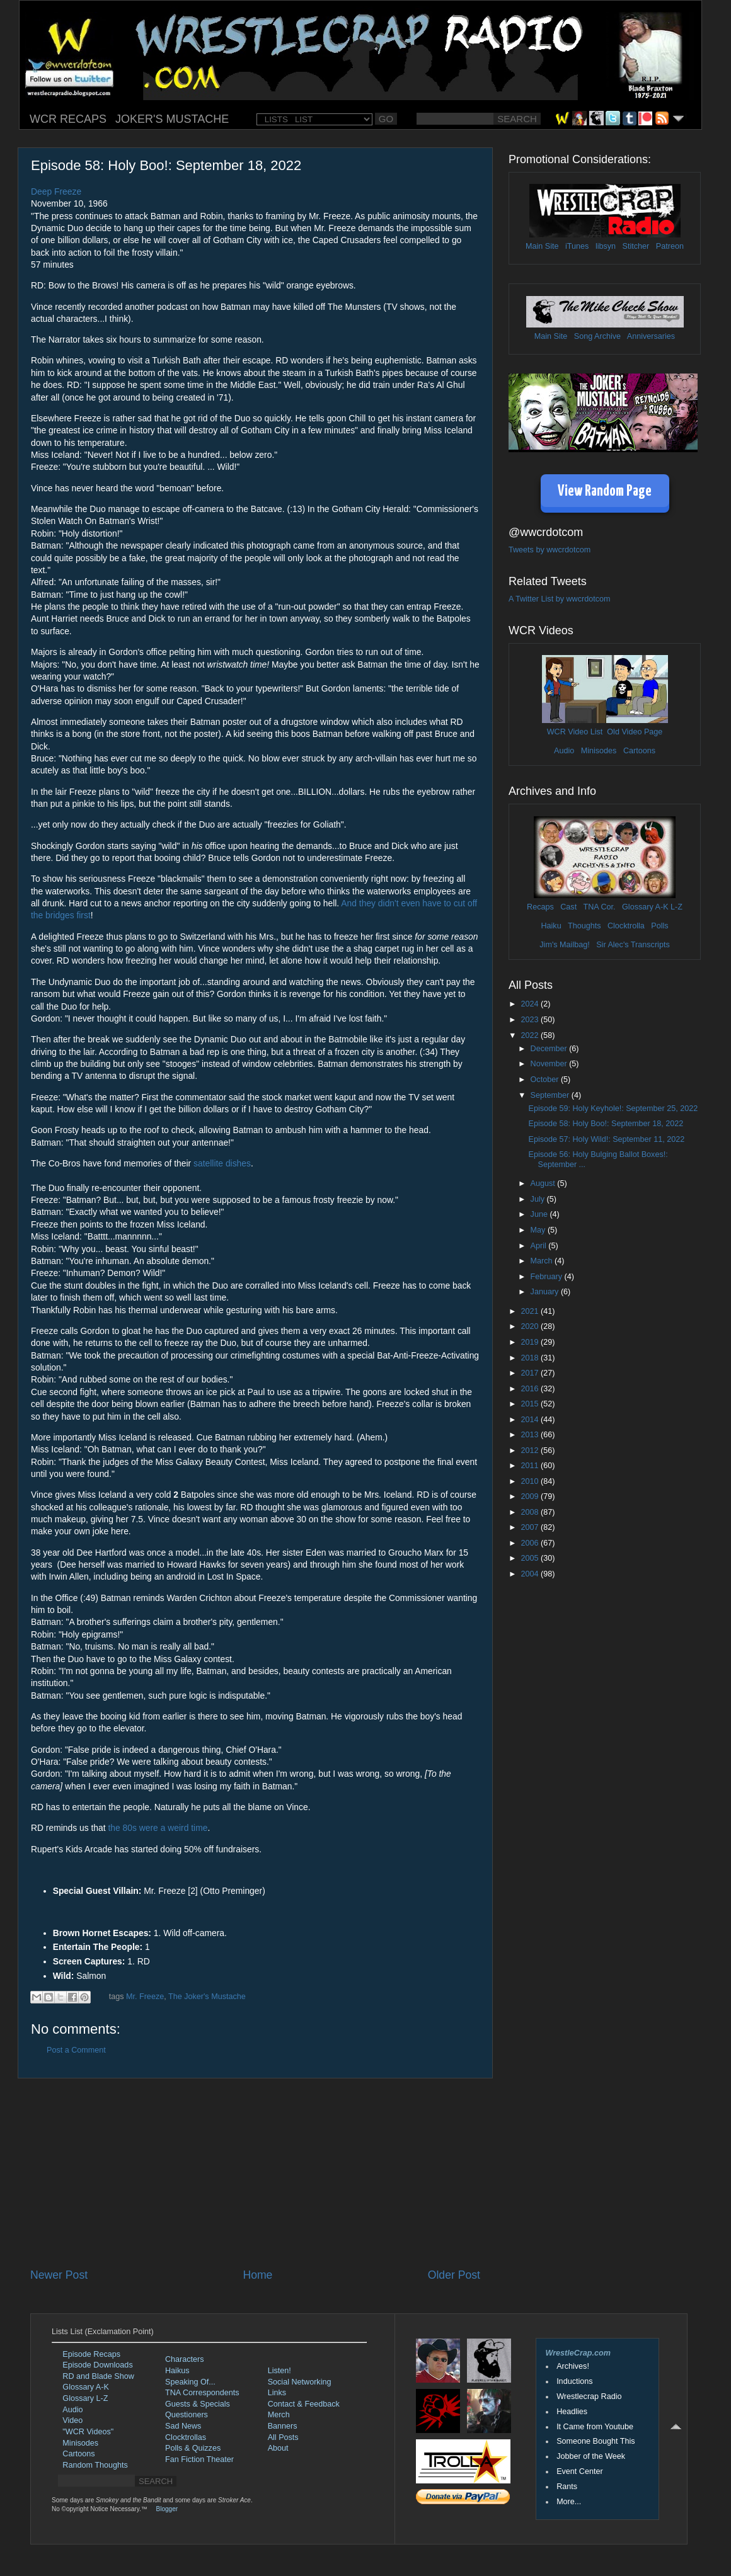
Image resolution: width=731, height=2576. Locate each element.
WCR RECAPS (68, 119)
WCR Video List (575, 731)
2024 (531, 1004)
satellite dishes (222, 1163)
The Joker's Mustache (207, 1996)
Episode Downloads (97, 2365)
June (540, 1214)
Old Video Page (634, 731)
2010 (531, 1481)
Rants (566, 2486)
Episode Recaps (91, 2354)
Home (257, 2275)
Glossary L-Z (85, 2398)
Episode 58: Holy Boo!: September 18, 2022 (605, 1123)
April (540, 1245)
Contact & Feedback (304, 2404)
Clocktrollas (185, 2437)
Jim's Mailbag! (564, 944)
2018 (531, 1358)
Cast (568, 907)
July (539, 1199)
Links (277, 2392)
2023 (531, 1019)
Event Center (579, 2471)
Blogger (167, 2508)
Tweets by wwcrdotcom (549, 549)
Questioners (186, 2414)
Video (72, 2420)
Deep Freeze (56, 191)
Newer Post (59, 2275)
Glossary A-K (645, 907)
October (546, 1079)
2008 (531, 1512)
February (548, 1276)
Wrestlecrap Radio (588, 2396)
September (551, 1095)
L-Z (675, 907)
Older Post (454, 2275)
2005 (531, 1558)
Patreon (670, 246)
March (543, 1261)
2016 (531, 1388)
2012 (531, 1450)
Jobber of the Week (590, 2456)
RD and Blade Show (98, 2376)
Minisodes (599, 750)
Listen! (279, 2370)
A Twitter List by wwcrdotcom (559, 599)
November (550, 1063)
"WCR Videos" (87, 2431)
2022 (531, 1035)
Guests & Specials (197, 2404)
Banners (282, 2426)
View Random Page (605, 491)
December (550, 1048)
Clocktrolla (626, 925)
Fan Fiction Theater (199, 2459)
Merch (279, 2414)
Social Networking (299, 2382)
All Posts (283, 2437)
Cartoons (639, 750)
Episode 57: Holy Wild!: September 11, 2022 (606, 1139)
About (278, 2448)
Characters (184, 2359)
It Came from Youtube (594, 2426)
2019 (531, 1342)
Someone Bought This (595, 2441)
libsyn (606, 246)
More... (568, 2501)
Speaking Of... (190, 2382)
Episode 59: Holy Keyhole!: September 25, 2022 (613, 1108)
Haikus (177, 2370)
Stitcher (636, 246)
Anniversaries (651, 336)
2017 (531, 1373)
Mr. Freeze (145, 1996)
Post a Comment (76, 2050)
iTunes (577, 246)
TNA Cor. (599, 907)
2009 (531, 1496)
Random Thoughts (94, 2465)
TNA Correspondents (202, 2392)
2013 (531, 1434)
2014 (531, 1419)
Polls (659, 925)
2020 (531, 1326)
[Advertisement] (255, 2173)
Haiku (551, 925)
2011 (531, 1465)
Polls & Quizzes (193, 2448)
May (539, 1230)
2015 (531, 1403)
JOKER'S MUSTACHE (172, 119)
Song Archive (597, 336)
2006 (531, 1543)
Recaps (540, 907)
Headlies (571, 2411)
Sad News (183, 2426)
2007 (531, 1527)
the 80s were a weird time (157, 1828)
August (544, 1183)
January (546, 1291)
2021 (531, 1311)
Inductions (574, 2381)
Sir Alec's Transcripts (632, 944)
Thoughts (584, 925)
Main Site (542, 246)
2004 (531, 1574)
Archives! (572, 2366)
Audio (564, 750)
